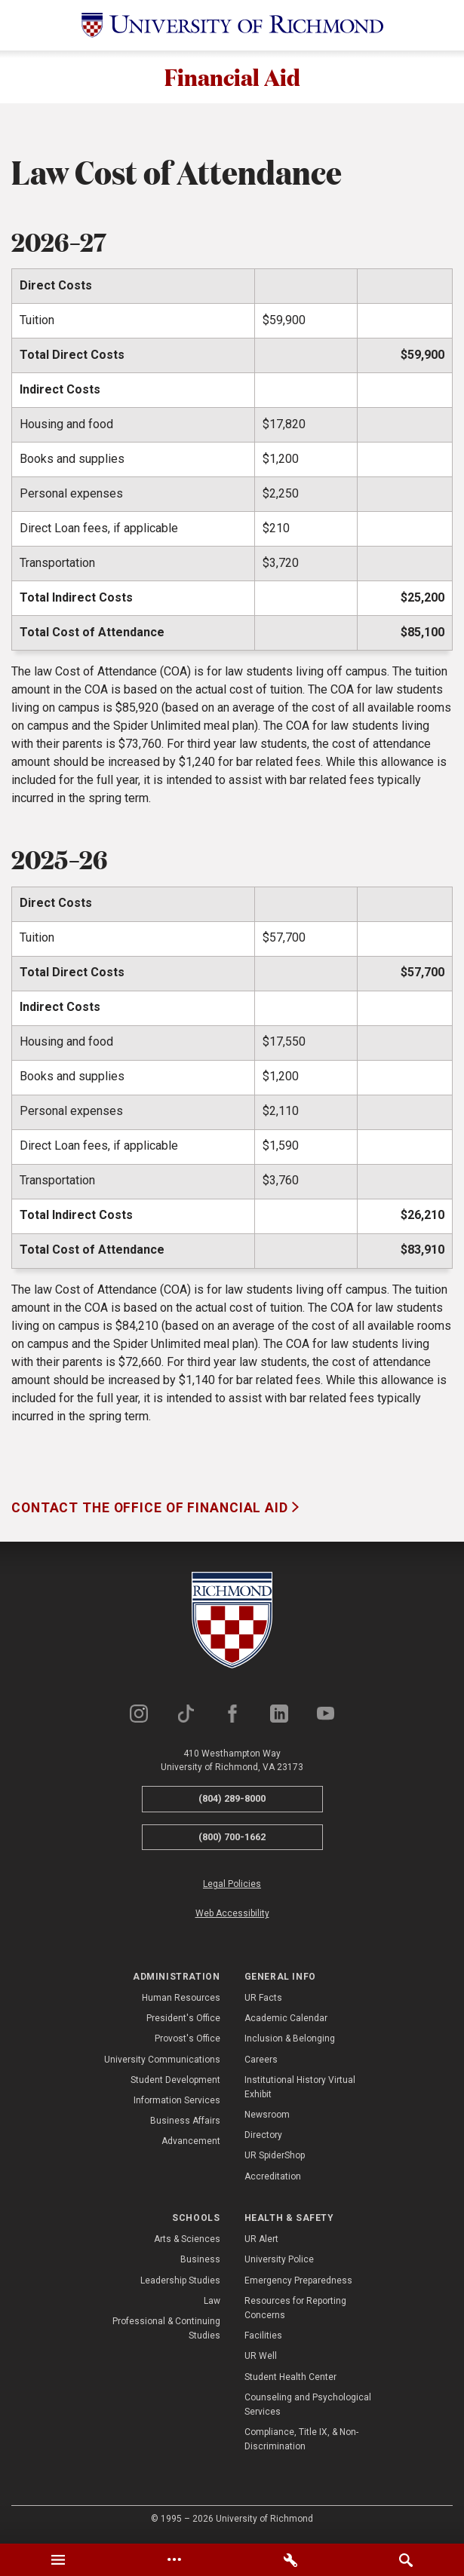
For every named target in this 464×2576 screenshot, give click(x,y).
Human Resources (181, 2000)
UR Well (260, 2358)
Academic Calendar (285, 2020)
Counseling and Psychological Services (307, 2406)
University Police (279, 2261)
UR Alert (261, 2241)
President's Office (183, 2020)
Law (212, 2303)
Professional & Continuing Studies (166, 2330)
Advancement (190, 2143)
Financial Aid (232, 78)
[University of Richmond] (232, 25)
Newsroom (267, 2117)
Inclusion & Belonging (289, 2040)
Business (200, 2261)
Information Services (177, 2102)
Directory (263, 2137)
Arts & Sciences (187, 2241)
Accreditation (272, 2178)
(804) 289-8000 (232, 1800)
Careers (261, 2061)
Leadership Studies (180, 2282)
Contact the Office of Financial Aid (151, 1510)
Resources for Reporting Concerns (295, 2310)
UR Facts (263, 2000)
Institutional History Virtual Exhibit (299, 2089)
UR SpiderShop (274, 2157)
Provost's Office (187, 2040)
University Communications (162, 2061)
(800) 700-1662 (232, 1839)
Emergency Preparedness (298, 2282)
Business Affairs (185, 2123)
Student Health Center (290, 2378)
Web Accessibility (232, 1915)
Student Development (175, 2082)
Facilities (263, 2337)
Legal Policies (232, 1886)
